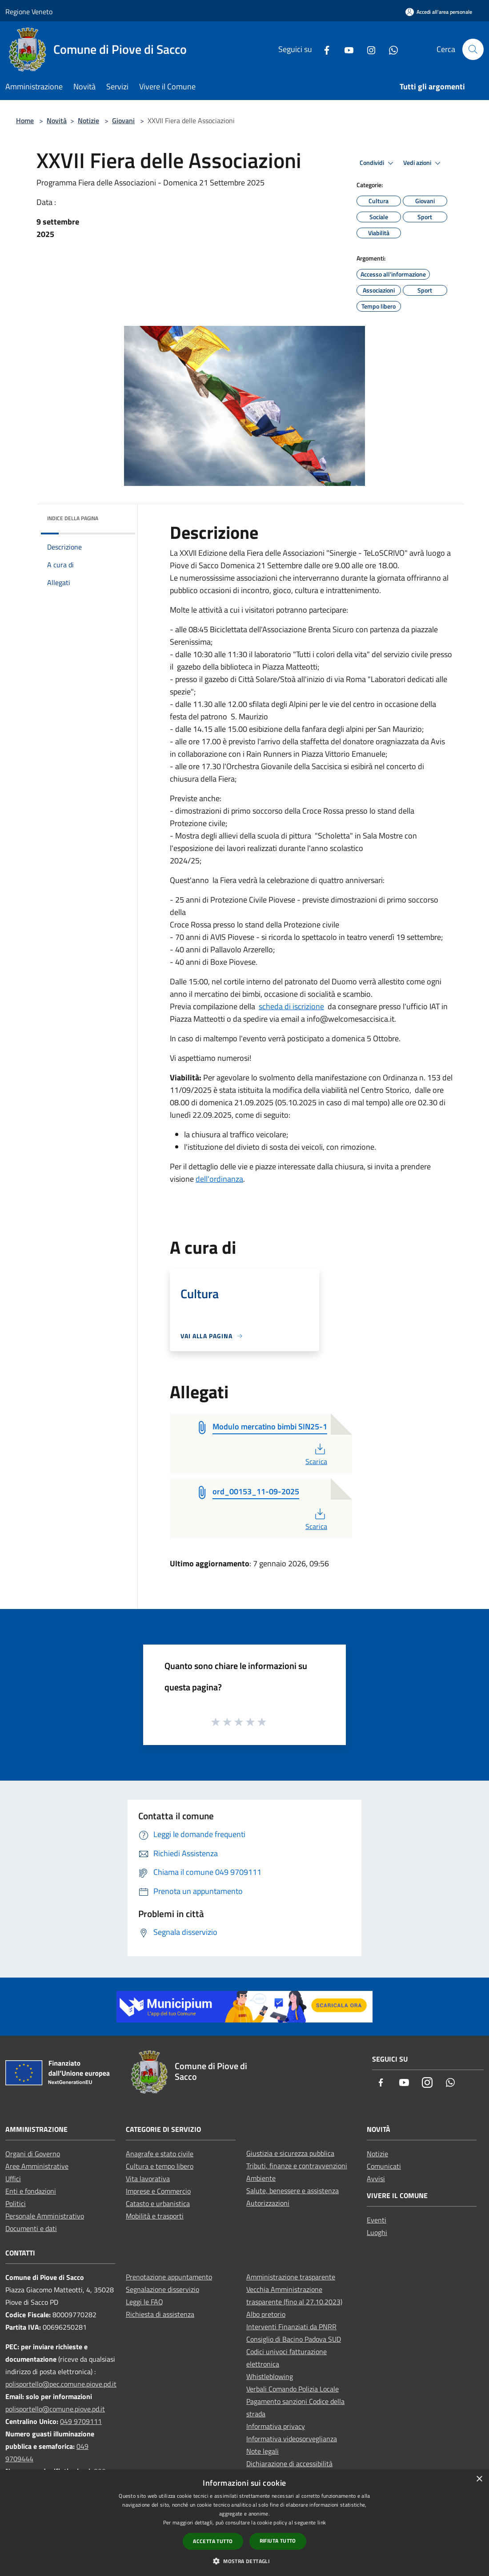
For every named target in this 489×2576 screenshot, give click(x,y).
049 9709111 (81, 2421)
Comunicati (384, 2166)
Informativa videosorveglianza (291, 2438)
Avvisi (376, 2178)
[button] (244, 2560)
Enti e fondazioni (30, 2191)
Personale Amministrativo (44, 2216)
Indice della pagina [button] (72, 518)
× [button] (479, 2479)
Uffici (13, 2178)
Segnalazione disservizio (162, 2289)
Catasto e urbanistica (158, 2203)
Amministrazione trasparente (290, 2276)
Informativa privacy (275, 2426)
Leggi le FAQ (144, 2301)
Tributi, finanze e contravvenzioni (296, 2165)
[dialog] (244, 2523)
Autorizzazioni (267, 2203)
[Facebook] (323, 49)
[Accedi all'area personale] (439, 11)
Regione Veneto (28, 11)
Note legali (262, 2451)
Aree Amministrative (36, 2166)
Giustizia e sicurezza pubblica (290, 2153)
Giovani (123, 120)
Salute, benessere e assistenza (292, 2190)
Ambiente (261, 2178)
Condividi (378, 163)
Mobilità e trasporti (155, 2216)
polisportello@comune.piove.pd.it (55, 2408)
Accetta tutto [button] (212, 2541)
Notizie (88, 120)
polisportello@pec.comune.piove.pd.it (60, 2384)
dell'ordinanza (219, 1179)
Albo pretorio (265, 2314)
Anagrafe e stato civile (159, 2153)
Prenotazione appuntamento (169, 2276)
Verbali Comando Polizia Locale (292, 2388)
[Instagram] (368, 49)
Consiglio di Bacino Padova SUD (293, 2339)
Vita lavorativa (148, 2178)
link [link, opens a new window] (321, 2522)
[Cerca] (473, 49)
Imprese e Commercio (158, 2191)
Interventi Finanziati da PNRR (291, 2326)
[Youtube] (345, 49)
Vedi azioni (423, 163)
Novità (57, 120)
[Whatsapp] (390, 49)
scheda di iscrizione (291, 1006)
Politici (15, 2203)
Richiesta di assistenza (160, 2314)
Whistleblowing (269, 2376)
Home (25, 120)
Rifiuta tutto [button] (278, 2540)
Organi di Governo (32, 2153)
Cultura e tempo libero (159, 2166)
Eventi (376, 2220)
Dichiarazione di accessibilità (289, 2463)
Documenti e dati (31, 2228)
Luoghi (377, 2232)
